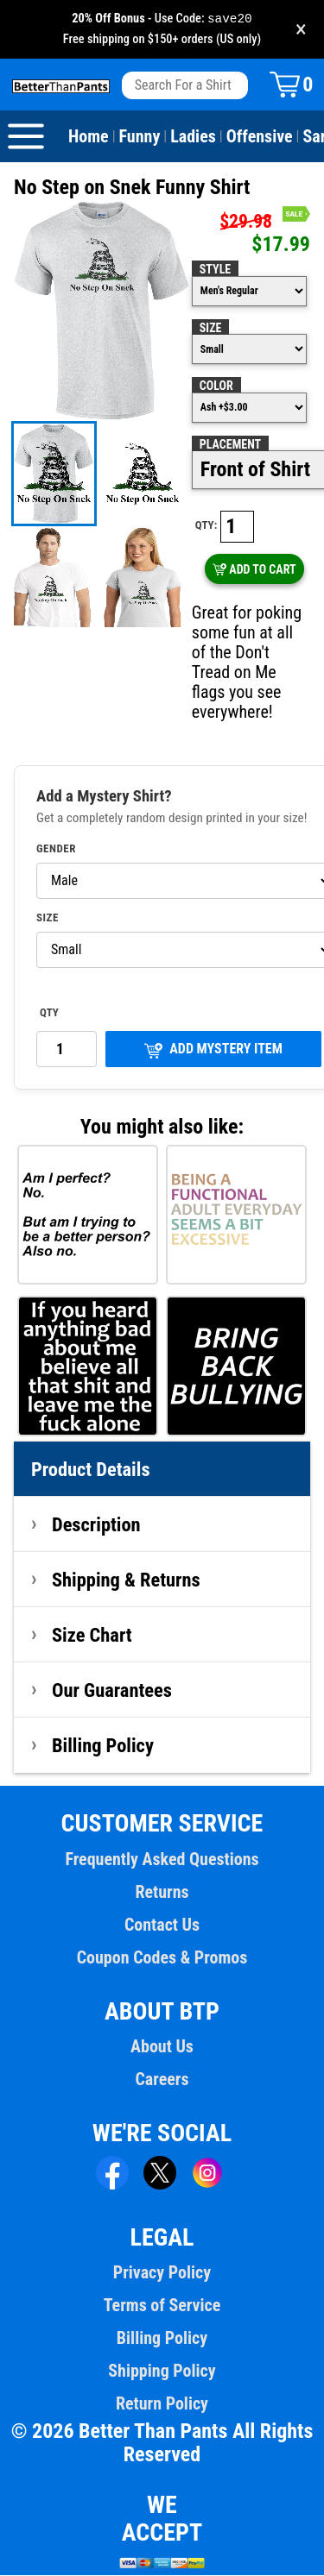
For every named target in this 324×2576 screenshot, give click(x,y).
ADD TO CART (254, 570)
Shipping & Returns (126, 1580)
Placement (230, 445)
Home (88, 137)
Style (215, 270)
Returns (161, 1892)
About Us (162, 2047)
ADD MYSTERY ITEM (213, 1050)
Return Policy (162, 2404)
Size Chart (92, 1635)
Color (216, 386)
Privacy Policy (162, 2273)
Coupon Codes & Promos (162, 1958)
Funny (140, 137)
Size (211, 329)
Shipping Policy (161, 2371)
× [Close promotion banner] (301, 30)
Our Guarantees (112, 1691)
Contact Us (162, 1925)
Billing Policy (103, 1746)
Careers (161, 2080)
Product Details (90, 1470)
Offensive (259, 137)
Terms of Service (162, 2306)
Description (96, 1525)
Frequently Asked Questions (161, 1860)
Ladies (193, 137)
